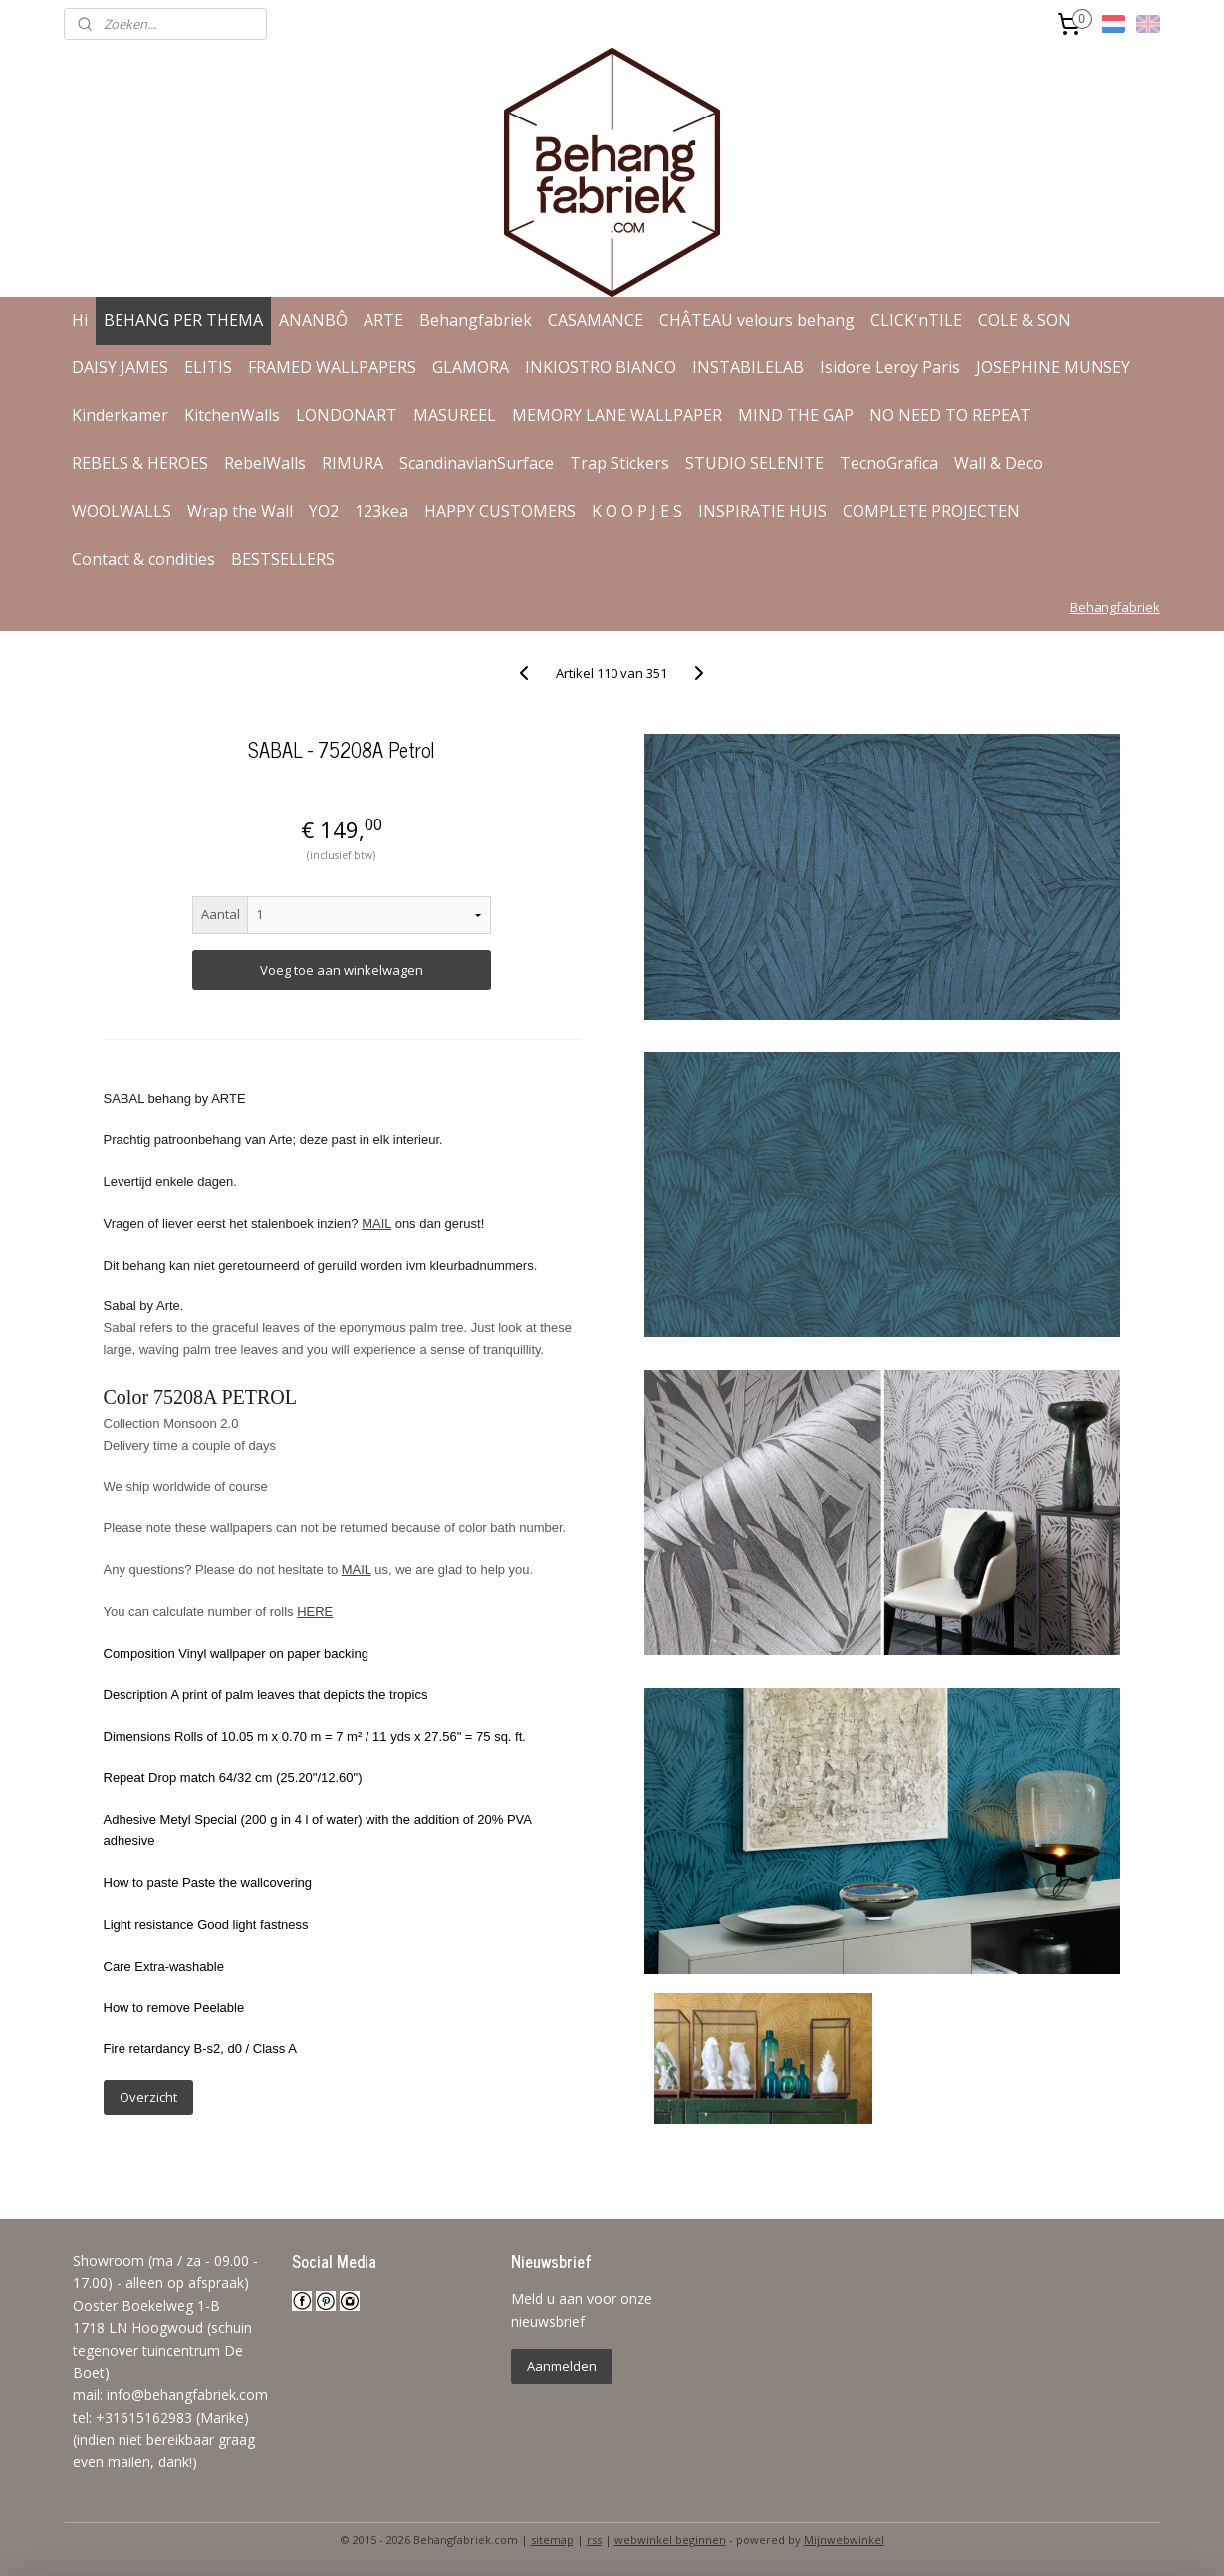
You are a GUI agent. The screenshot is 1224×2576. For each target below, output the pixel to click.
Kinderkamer (120, 415)
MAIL (377, 1223)
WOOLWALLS (121, 511)
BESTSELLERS (283, 559)
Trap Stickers (619, 463)
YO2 (324, 511)
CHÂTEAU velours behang (757, 320)
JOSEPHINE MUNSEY (1053, 367)
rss (594, 2539)
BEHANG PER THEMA (183, 320)
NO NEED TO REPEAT (950, 415)
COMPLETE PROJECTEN (931, 511)
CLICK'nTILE (916, 320)
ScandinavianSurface (476, 463)
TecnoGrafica (889, 463)
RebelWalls (265, 463)
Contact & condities (143, 559)
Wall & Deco (998, 463)
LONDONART (346, 415)
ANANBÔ (313, 320)
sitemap (552, 2539)
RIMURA (352, 463)
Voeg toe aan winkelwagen (341, 970)
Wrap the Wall (240, 511)
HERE (315, 1611)
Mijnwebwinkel (844, 2539)
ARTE (383, 320)
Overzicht (148, 2097)
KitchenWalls (232, 415)
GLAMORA (470, 367)
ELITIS (208, 367)
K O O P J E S (637, 511)
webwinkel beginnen (670, 2539)
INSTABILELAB (748, 367)
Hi (80, 320)
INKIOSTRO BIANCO (600, 367)
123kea (381, 511)
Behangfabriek (475, 320)
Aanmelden (562, 2366)
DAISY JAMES (120, 367)
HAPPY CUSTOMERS (500, 511)
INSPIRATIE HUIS (762, 511)
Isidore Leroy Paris (890, 367)
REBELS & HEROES (140, 463)
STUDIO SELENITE (754, 463)
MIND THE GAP (796, 415)
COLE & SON (1024, 320)
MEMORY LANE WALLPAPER (617, 415)
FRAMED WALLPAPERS (332, 367)
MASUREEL (454, 415)
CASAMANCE (595, 320)
